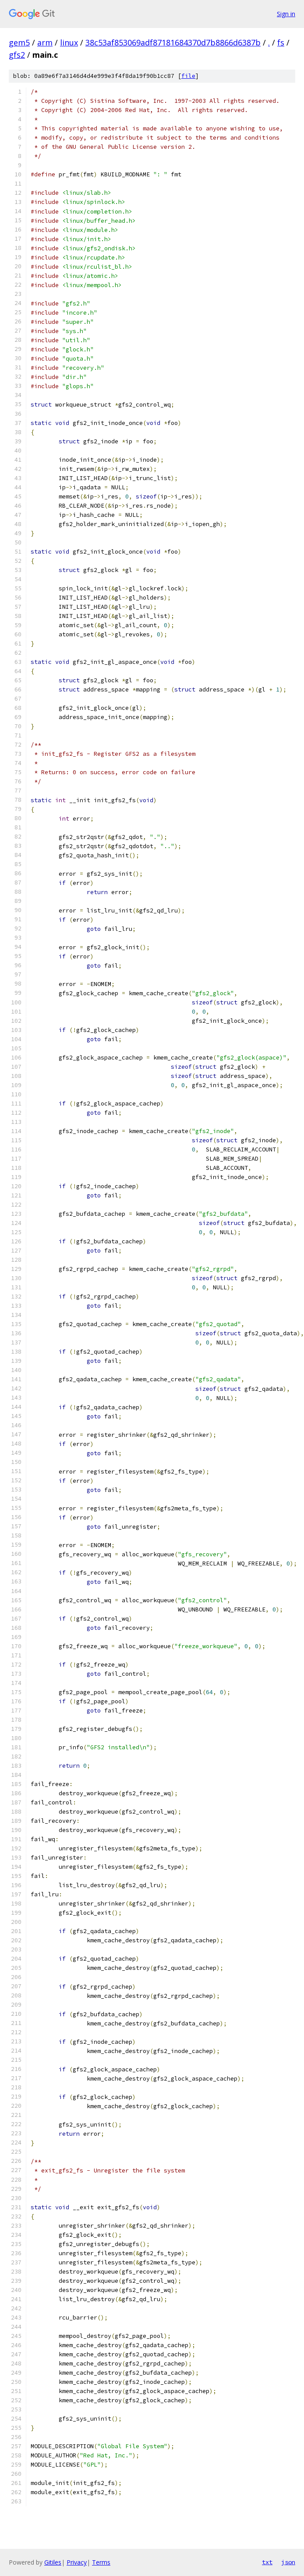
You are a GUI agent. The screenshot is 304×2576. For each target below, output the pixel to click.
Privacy (77, 2562)
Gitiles (52, 2562)
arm (45, 42)
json (288, 2562)
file (188, 76)
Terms (101, 2562)
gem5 (19, 42)
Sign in (286, 14)
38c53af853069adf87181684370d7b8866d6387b (173, 42)
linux (69, 42)
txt (267, 2562)
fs (280, 42)
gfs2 (17, 54)
